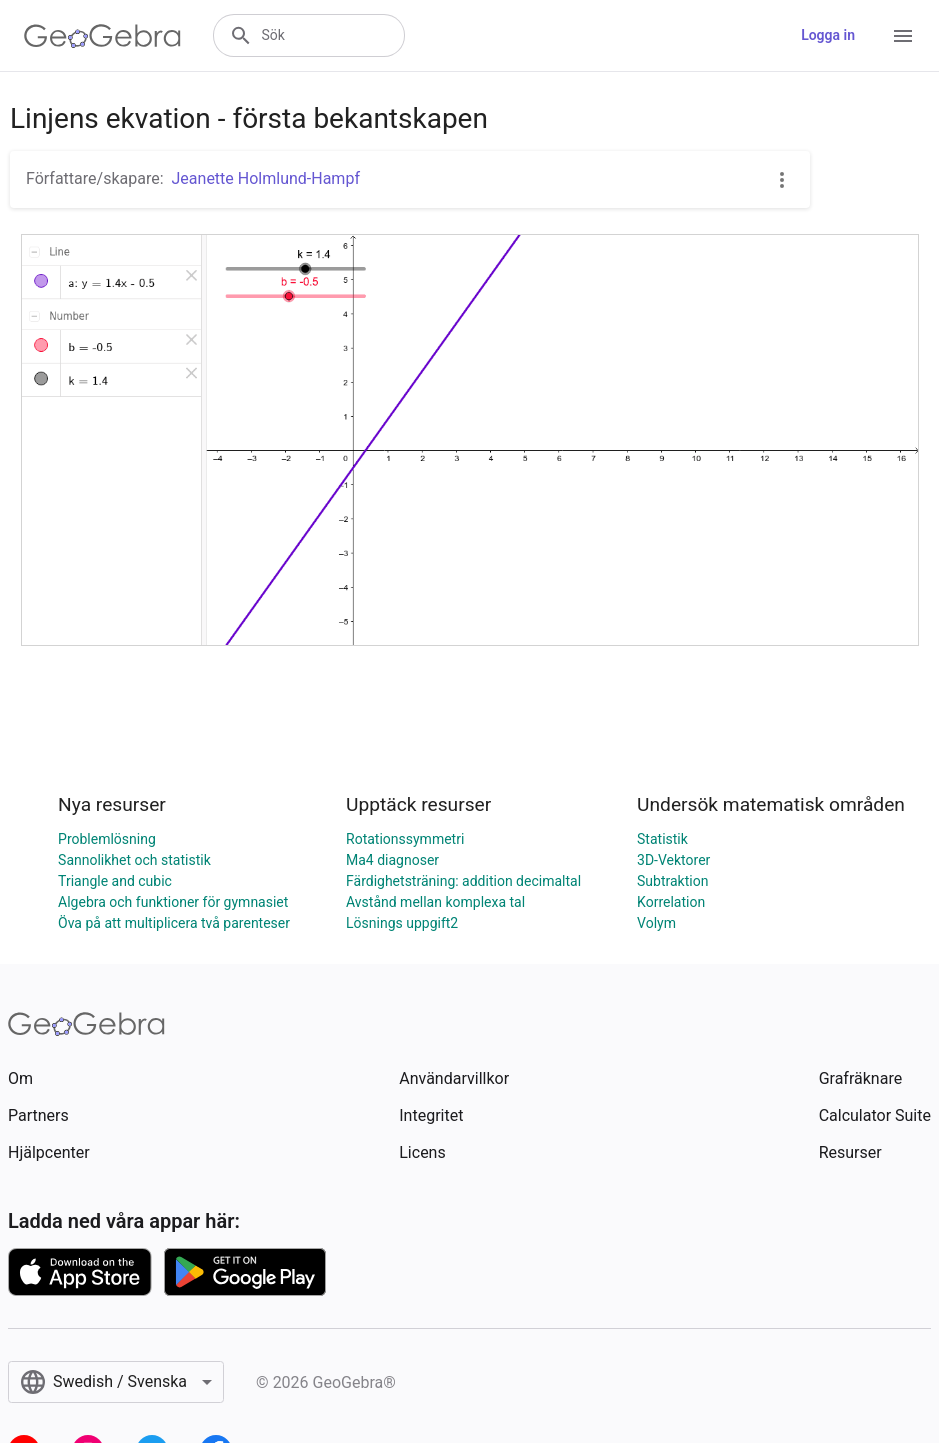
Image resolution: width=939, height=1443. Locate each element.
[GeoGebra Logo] (102, 36)
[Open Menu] (903, 36)
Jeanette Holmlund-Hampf (266, 178)
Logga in (828, 35)
